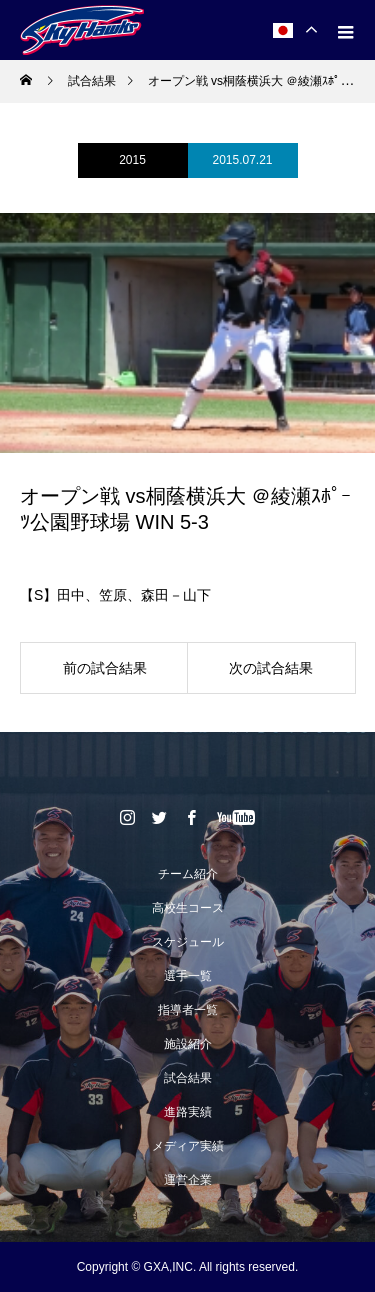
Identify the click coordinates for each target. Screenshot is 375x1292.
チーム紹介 (188, 874)
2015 (132, 160)
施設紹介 (188, 1044)
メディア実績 (188, 1146)
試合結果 (188, 1078)
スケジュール (188, 942)
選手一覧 (188, 976)
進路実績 (188, 1112)
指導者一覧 (188, 1010)
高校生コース (188, 908)
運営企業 (188, 1180)
